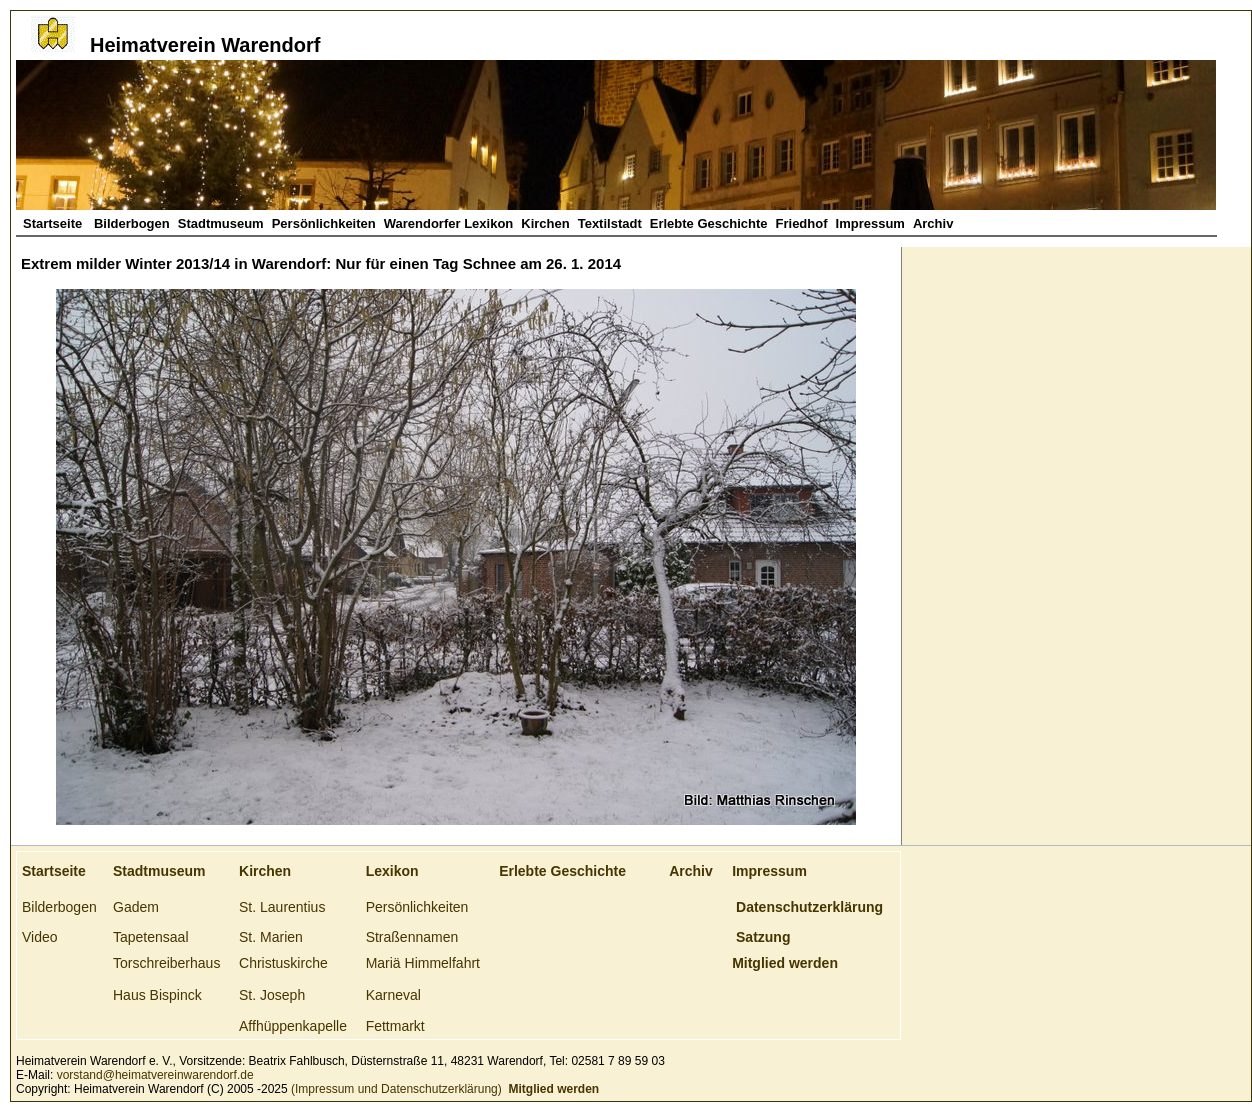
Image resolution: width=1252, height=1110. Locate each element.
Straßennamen (412, 937)
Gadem (136, 907)
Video (40, 937)
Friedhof (802, 223)
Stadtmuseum (221, 223)
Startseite (54, 223)
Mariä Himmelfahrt (423, 963)
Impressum (870, 223)
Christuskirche (283, 963)
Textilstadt (610, 223)
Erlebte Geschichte (709, 223)
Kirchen (545, 223)
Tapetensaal (151, 937)
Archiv (933, 223)
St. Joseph (272, 995)
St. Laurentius (282, 907)
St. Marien (271, 937)
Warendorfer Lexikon (449, 223)
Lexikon (392, 871)
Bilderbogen (132, 223)
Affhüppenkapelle (293, 1026)
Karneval (393, 995)
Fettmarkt (395, 1026)
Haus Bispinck (157, 995)
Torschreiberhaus (166, 963)
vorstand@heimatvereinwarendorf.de (155, 1075)
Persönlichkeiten (324, 223)
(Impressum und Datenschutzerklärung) (395, 1089)
